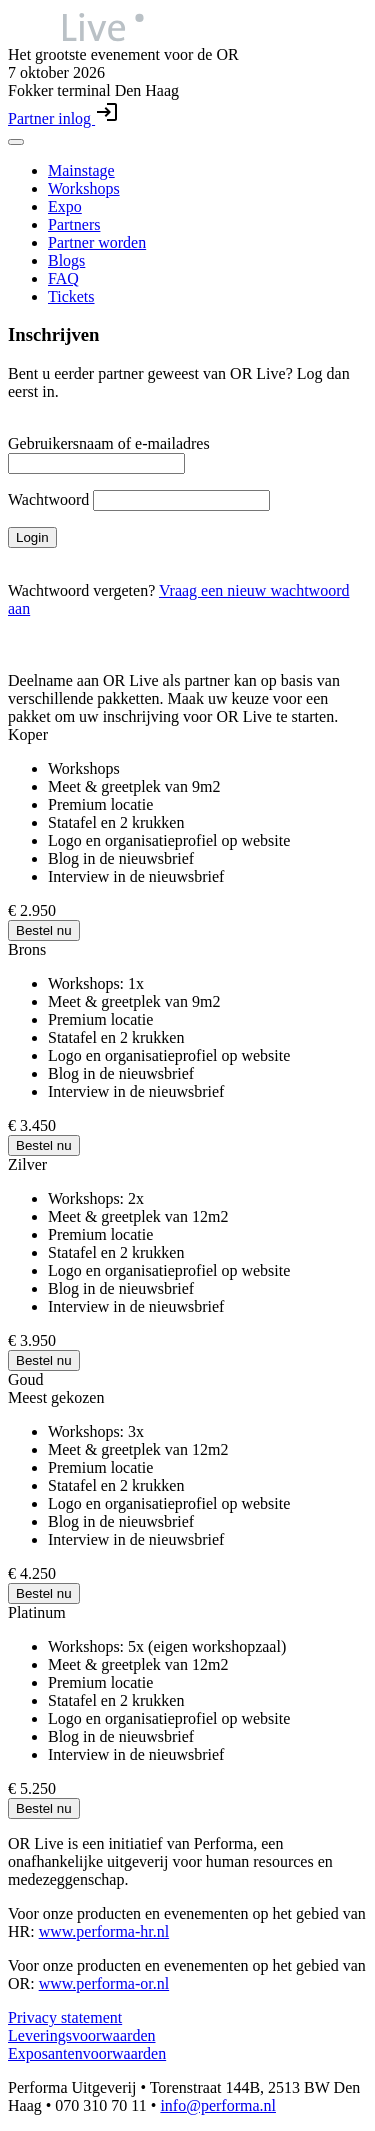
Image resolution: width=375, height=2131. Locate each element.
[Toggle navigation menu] (16, 142)
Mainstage (81, 170)
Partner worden (97, 242)
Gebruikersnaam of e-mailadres (109, 443)
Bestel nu (44, 930)
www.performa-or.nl (104, 1983)
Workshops (84, 188)
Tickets (71, 296)
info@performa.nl (218, 2105)
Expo (65, 206)
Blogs (66, 260)
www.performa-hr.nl (104, 1931)
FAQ (63, 278)
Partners (74, 224)
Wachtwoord (48, 499)
